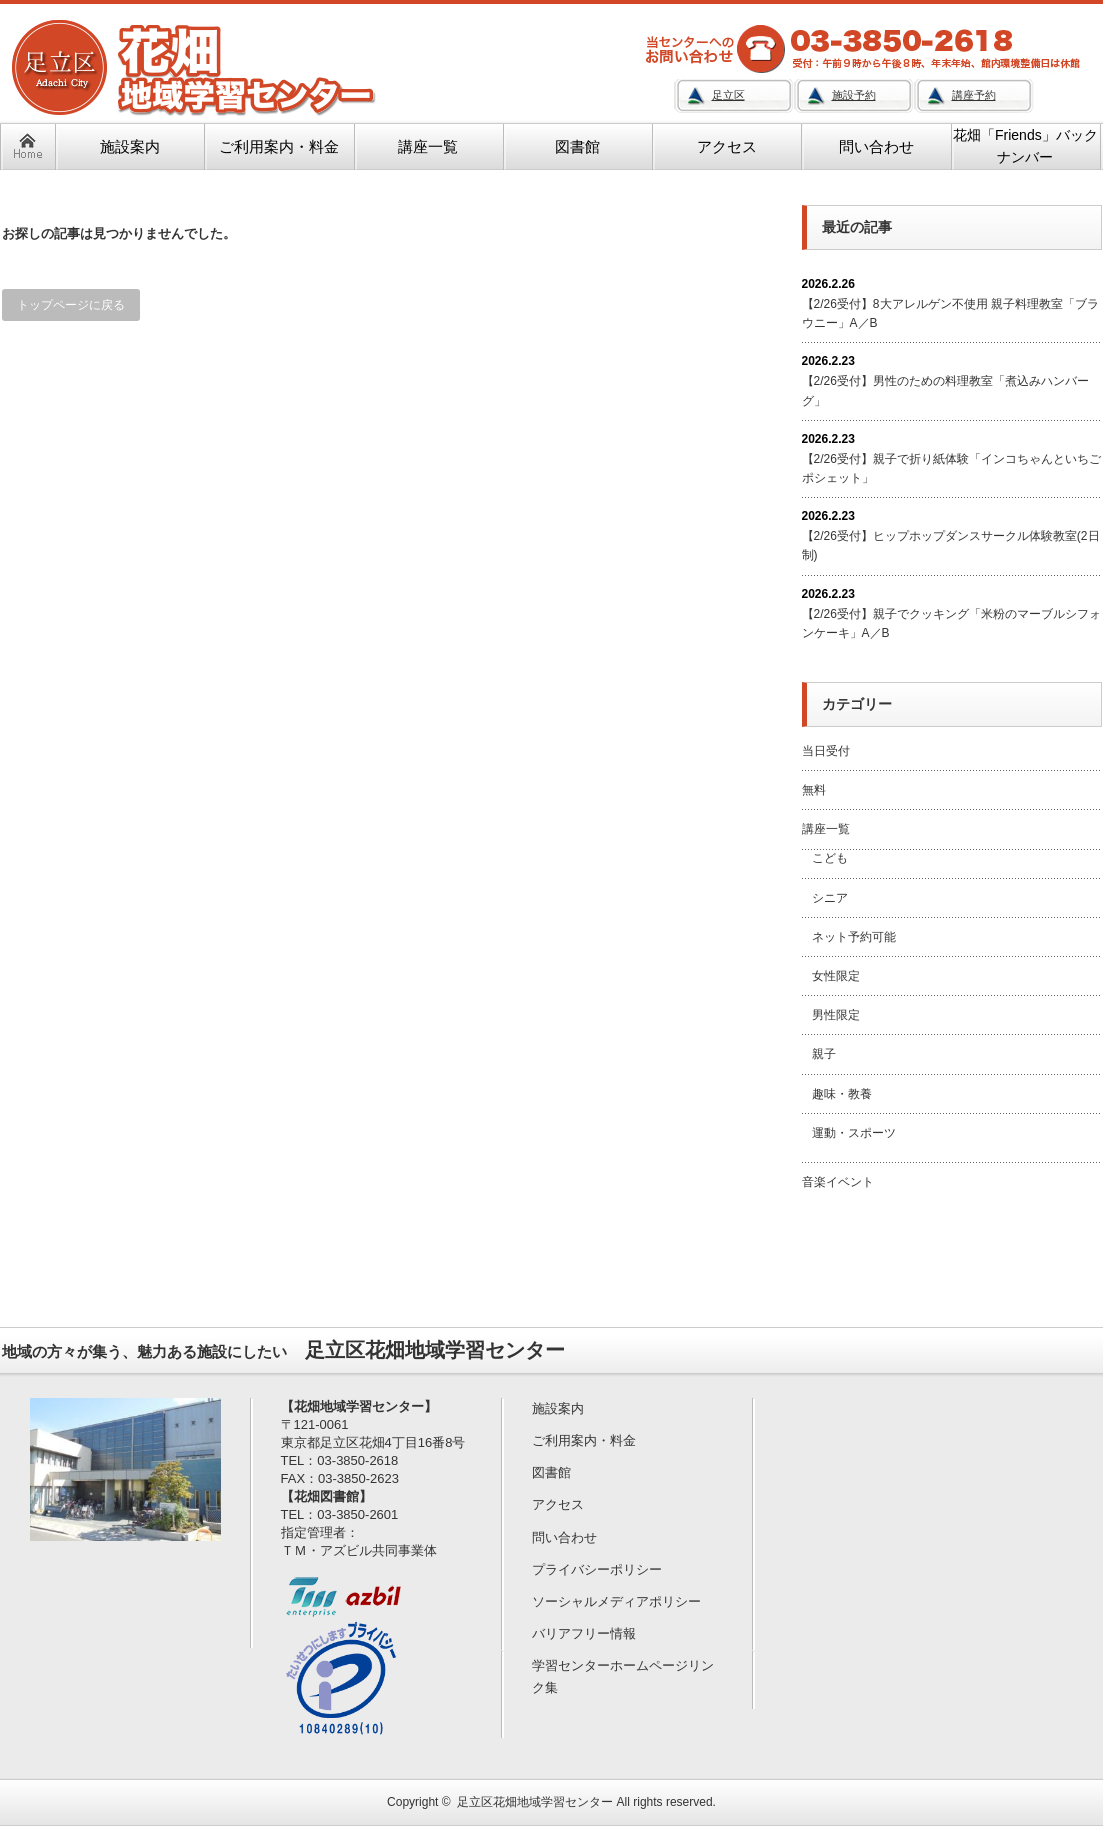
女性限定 (836, 976)
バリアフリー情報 (584, 1633)
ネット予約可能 (854, 937)
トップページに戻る (71, 305)
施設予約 (854, 95)
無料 (814, 790)
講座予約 (974, 95)
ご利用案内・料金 (584, 1440)
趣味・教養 (842, 1094)
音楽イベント (838, 1182)
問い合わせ (564, 1537)
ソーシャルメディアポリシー (616, 1601)
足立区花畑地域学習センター (535, 1802)
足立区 (728, 95)
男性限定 (836, 1015)
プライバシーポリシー (597, 1569)
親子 (824, 1054)
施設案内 (558, 1408)
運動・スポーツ (854, 1133)
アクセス (558, 1504)
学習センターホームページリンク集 (623, 1676)
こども (830, 858)
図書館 (551, 1472)
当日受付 (826, 751)
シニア (830, 898)
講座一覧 (826, 829)
